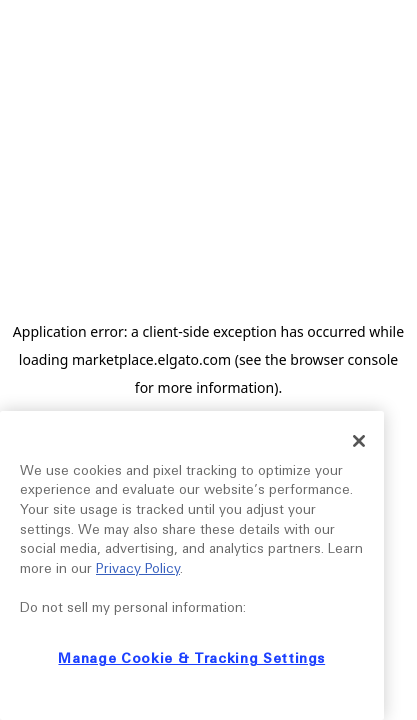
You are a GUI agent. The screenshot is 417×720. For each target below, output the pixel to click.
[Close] (359, 441)
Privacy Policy (138, 568)
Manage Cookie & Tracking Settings (191, 658)
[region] (192, 565)
